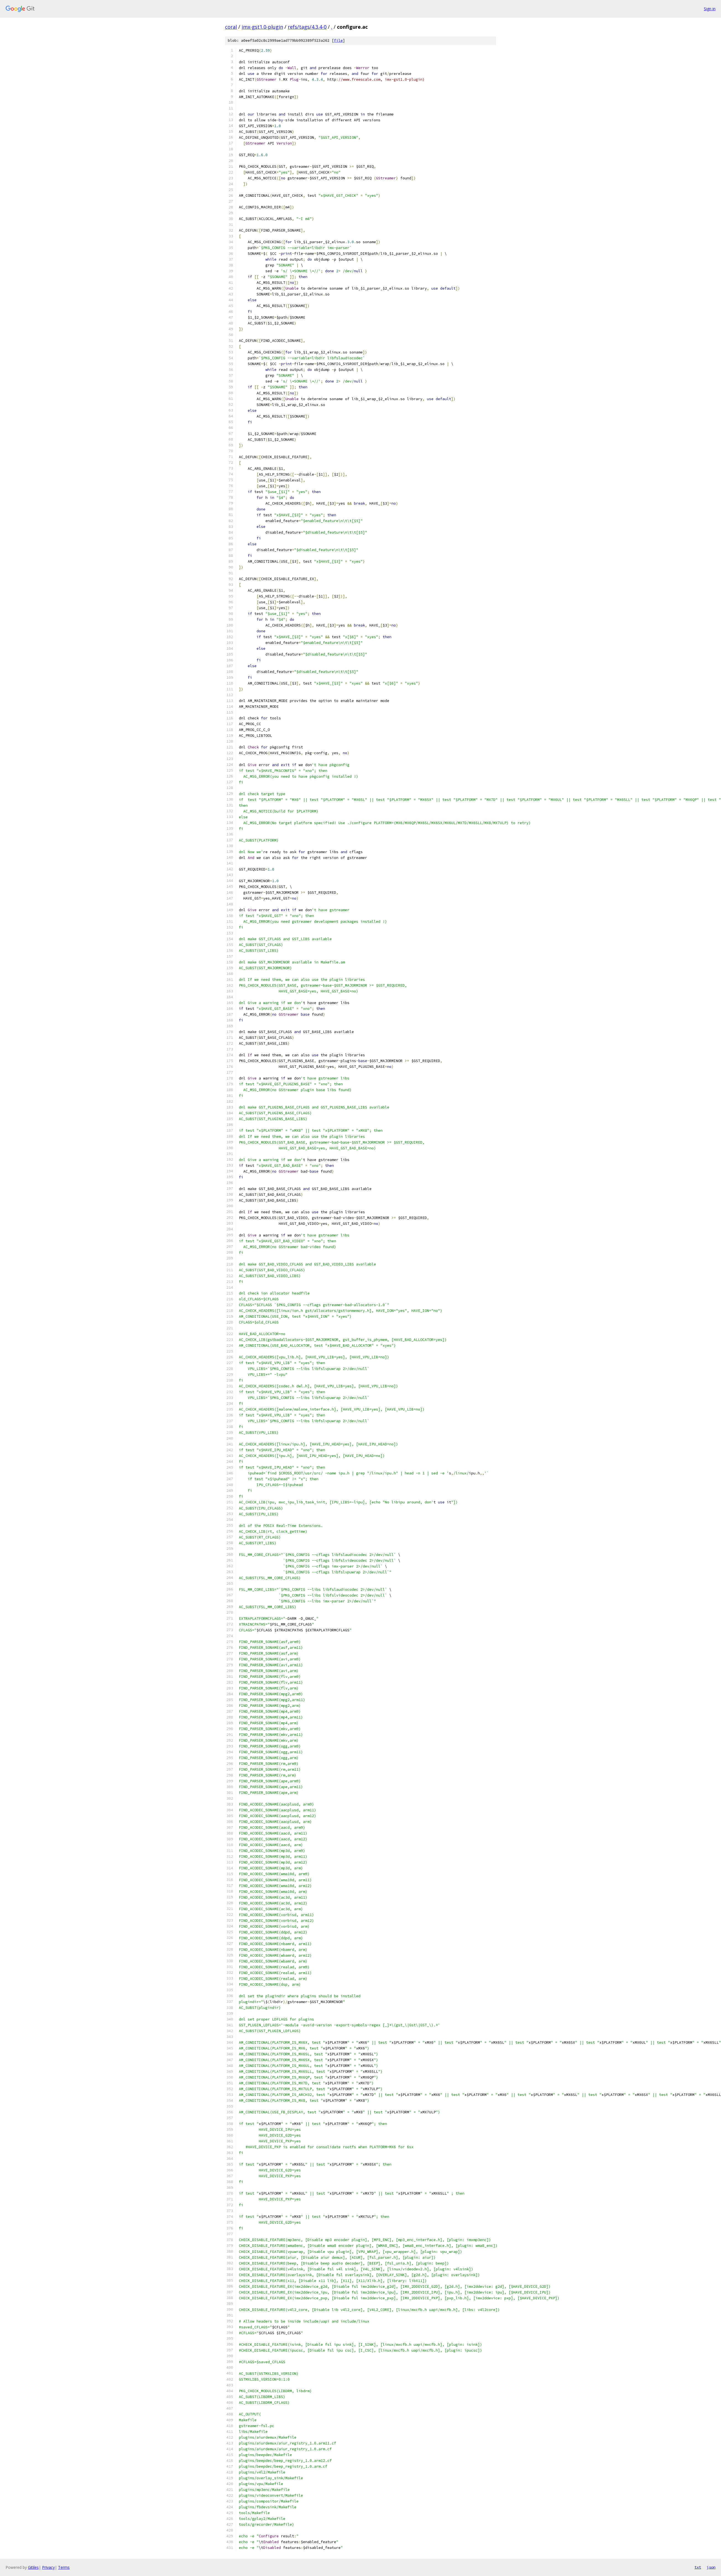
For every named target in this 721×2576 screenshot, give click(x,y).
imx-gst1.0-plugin (262, 26)
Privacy (48, 2567)
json (711, 2567)
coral (231, 26)
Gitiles (33, 2567)
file (338, 40)
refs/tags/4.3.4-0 (307, 26)
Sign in (709, 8)
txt (697, 2567)
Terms (64, 2567)
